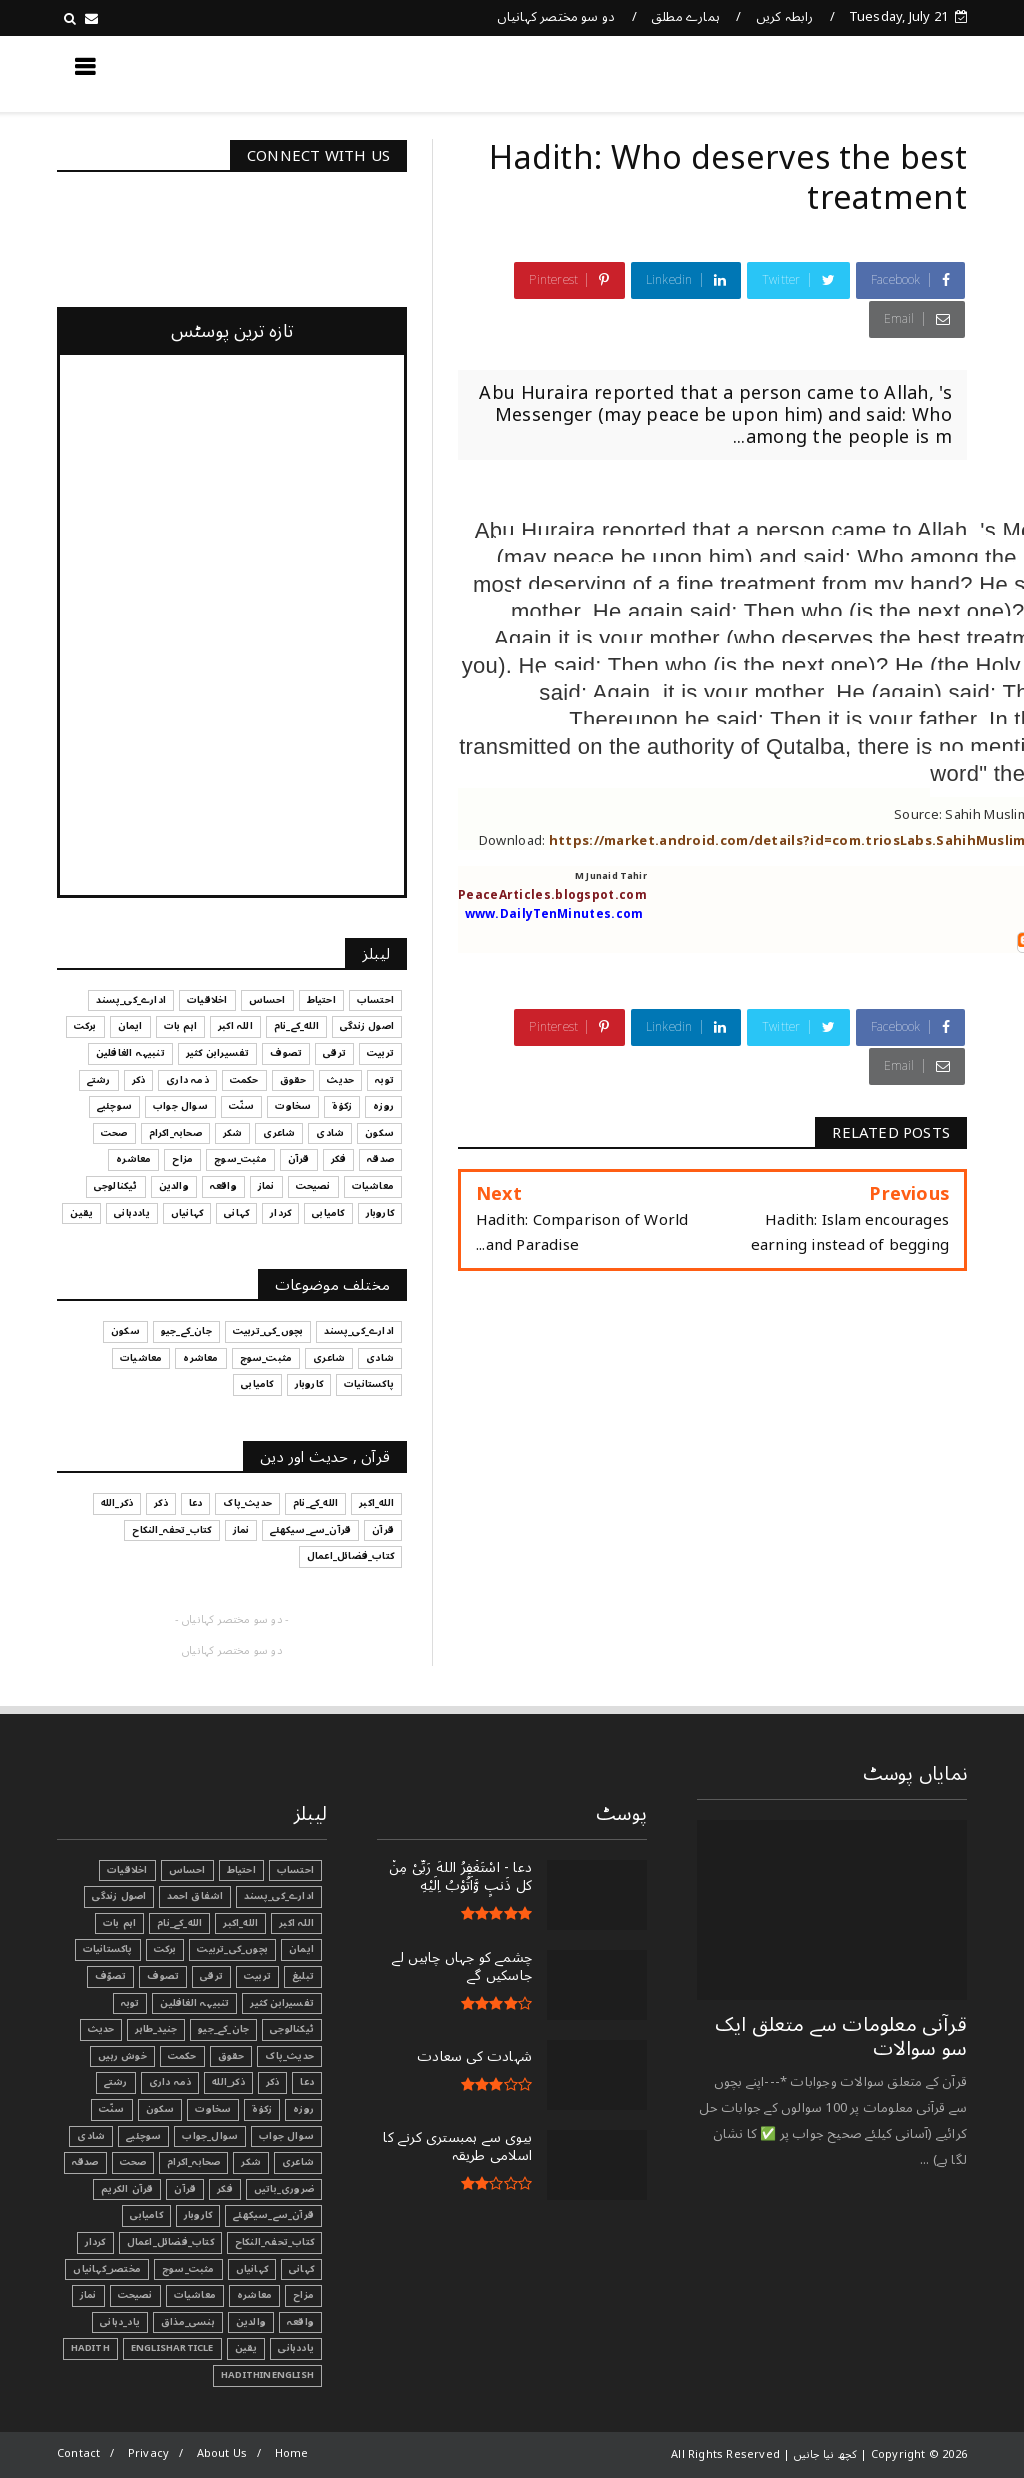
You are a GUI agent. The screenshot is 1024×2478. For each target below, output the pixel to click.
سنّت (112, 2109)
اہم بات (119, 1923)
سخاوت (213, 2109)
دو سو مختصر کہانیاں (556, 17)
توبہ (130, 2003)
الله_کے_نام (179, 1923)
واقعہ (300, 2322)
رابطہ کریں (785, 17)
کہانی (301, 2269)
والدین (251, 2322)
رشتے (116, 2082)
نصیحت (135, 2295)
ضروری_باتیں (284, 2189)
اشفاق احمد (195, 1896)
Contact (78, 2453)
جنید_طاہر (156, 2029)
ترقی (211, 1976)
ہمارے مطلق (685, 17)
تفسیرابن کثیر (282, 2003)
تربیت (257, 1976)
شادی (91, 2136)
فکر (225, 2189)
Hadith (90, 2348)
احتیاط (241, 1870)
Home (292, 2453)
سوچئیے (143, 2136)
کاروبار (198, 2215)
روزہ (303, 2109)
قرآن (185, 2189)
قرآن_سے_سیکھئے (273, 2215)
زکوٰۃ (262, 2109)
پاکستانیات (108, 1949)
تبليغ (303, 1976)
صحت (133, 2162)
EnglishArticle (172, 2348)
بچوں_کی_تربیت (232, 1949)
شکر (251, 2162)
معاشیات (195, 2295)
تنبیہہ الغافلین (194, 2003)
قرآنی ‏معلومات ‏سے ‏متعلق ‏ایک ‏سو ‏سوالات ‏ (841, 2037)
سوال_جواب (210, 2136)
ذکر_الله (228, 2082)
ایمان (301, 1949)
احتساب (295, 1870)
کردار (95, 2242)
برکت (165, 1949)
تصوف (163, 1976)
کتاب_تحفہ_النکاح (274, 2242)
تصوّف (111, 1976)
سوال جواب (286, 2136)
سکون (160, 2109)
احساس (187, 1870)
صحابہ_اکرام (193, 2162)
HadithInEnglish (267, 2375)
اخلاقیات (127, 1870)
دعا (307, 2082)
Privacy (148, 2453)
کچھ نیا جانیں (887, 73)
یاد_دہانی (120, 2322)
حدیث (101, 2029)
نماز (88, 2295)
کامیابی (146, 2215)
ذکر (273, 2082)
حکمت (182, 2056)
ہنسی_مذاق (188, 2322)
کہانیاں (252, 2269)
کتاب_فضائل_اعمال (170, 2242)
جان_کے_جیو (223, 2029)
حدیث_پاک (289, 2056)
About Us (222, 2453)
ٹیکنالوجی (292, 2029)
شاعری (298, 2162)
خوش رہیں (122, 2056)
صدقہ (85, 2162)
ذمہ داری (170, 2082)
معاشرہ (254, 2295)
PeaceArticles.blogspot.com (552, 895)
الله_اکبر (240, 1923)
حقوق (231, 2056)
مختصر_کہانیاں (107, 2269)
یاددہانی (296, 2348)
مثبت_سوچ (188, 2269)
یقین (246, 2348)
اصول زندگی (119, 1896)
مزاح (303, 2295)
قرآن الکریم (127, 2189)
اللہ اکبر (296, 1923)
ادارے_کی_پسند (279, 1896)
